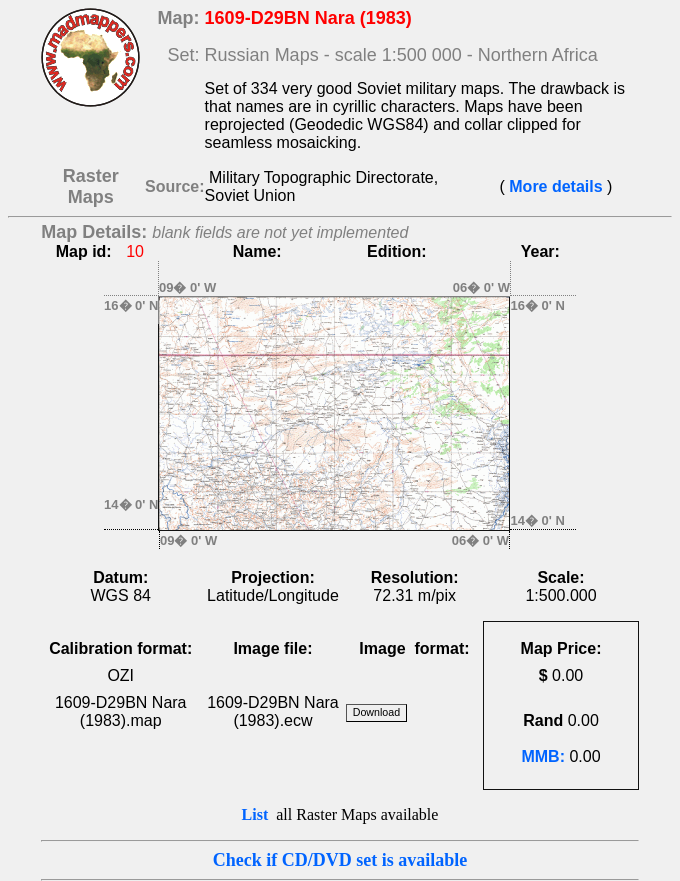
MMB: (543, 756)
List (255, 814)
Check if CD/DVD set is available (340, 860)
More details (556, 186)
